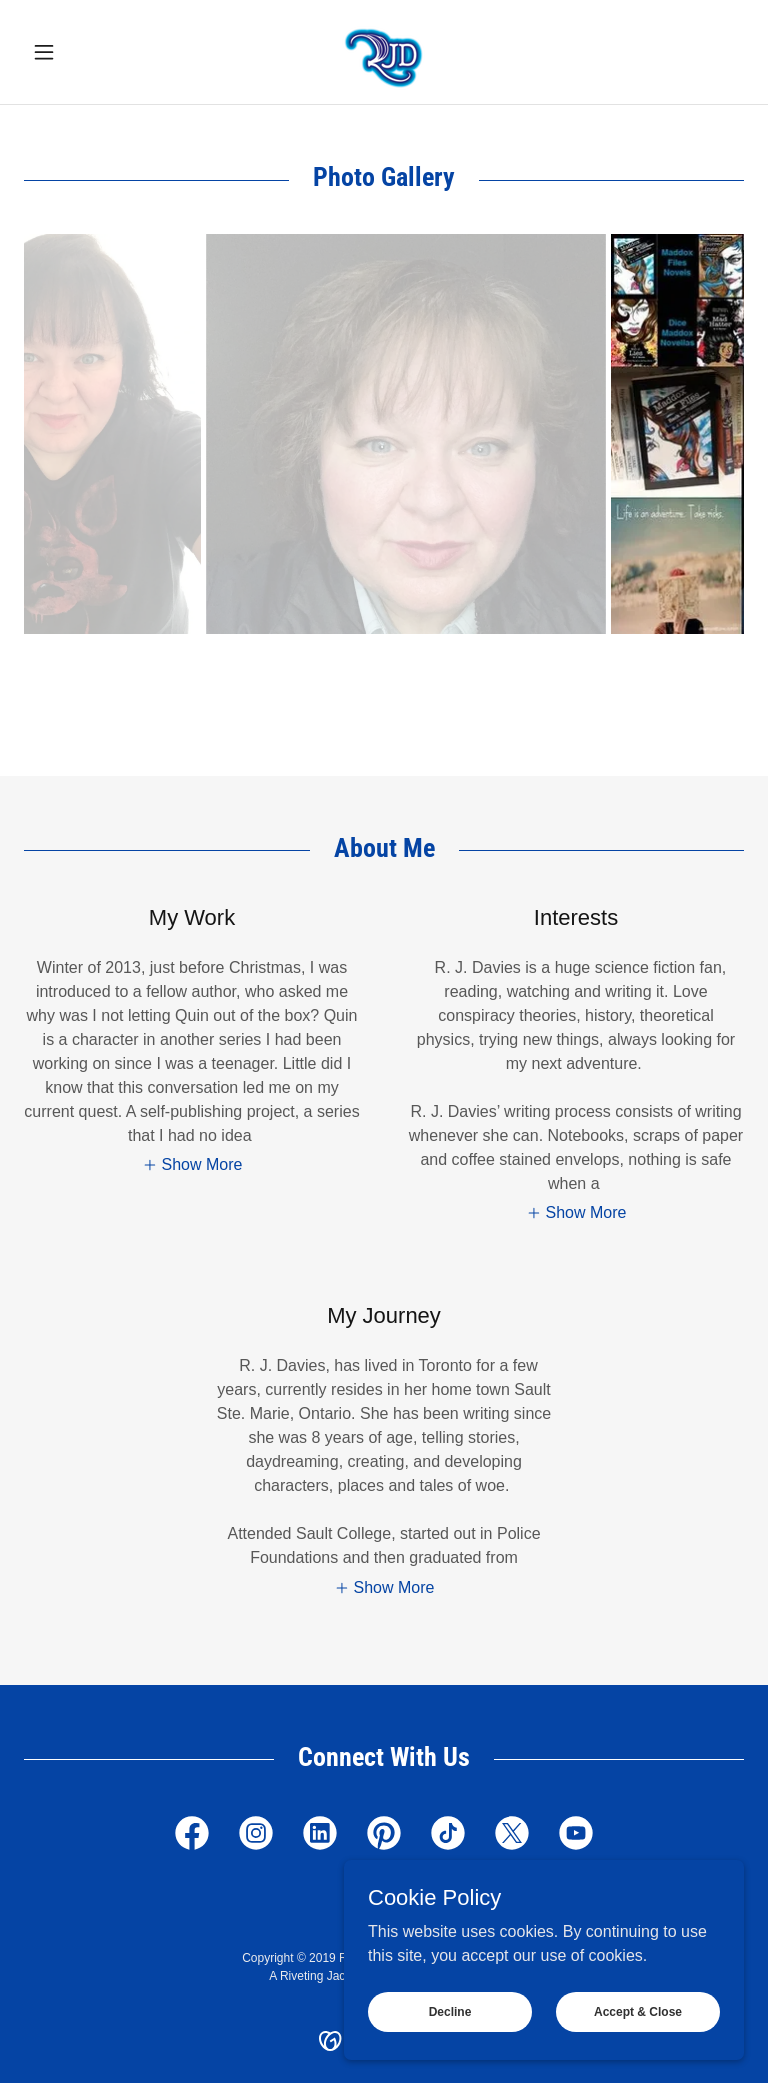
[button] (78, 52)
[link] (384, 52)
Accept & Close (638, 2011)
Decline (450, 2011)
